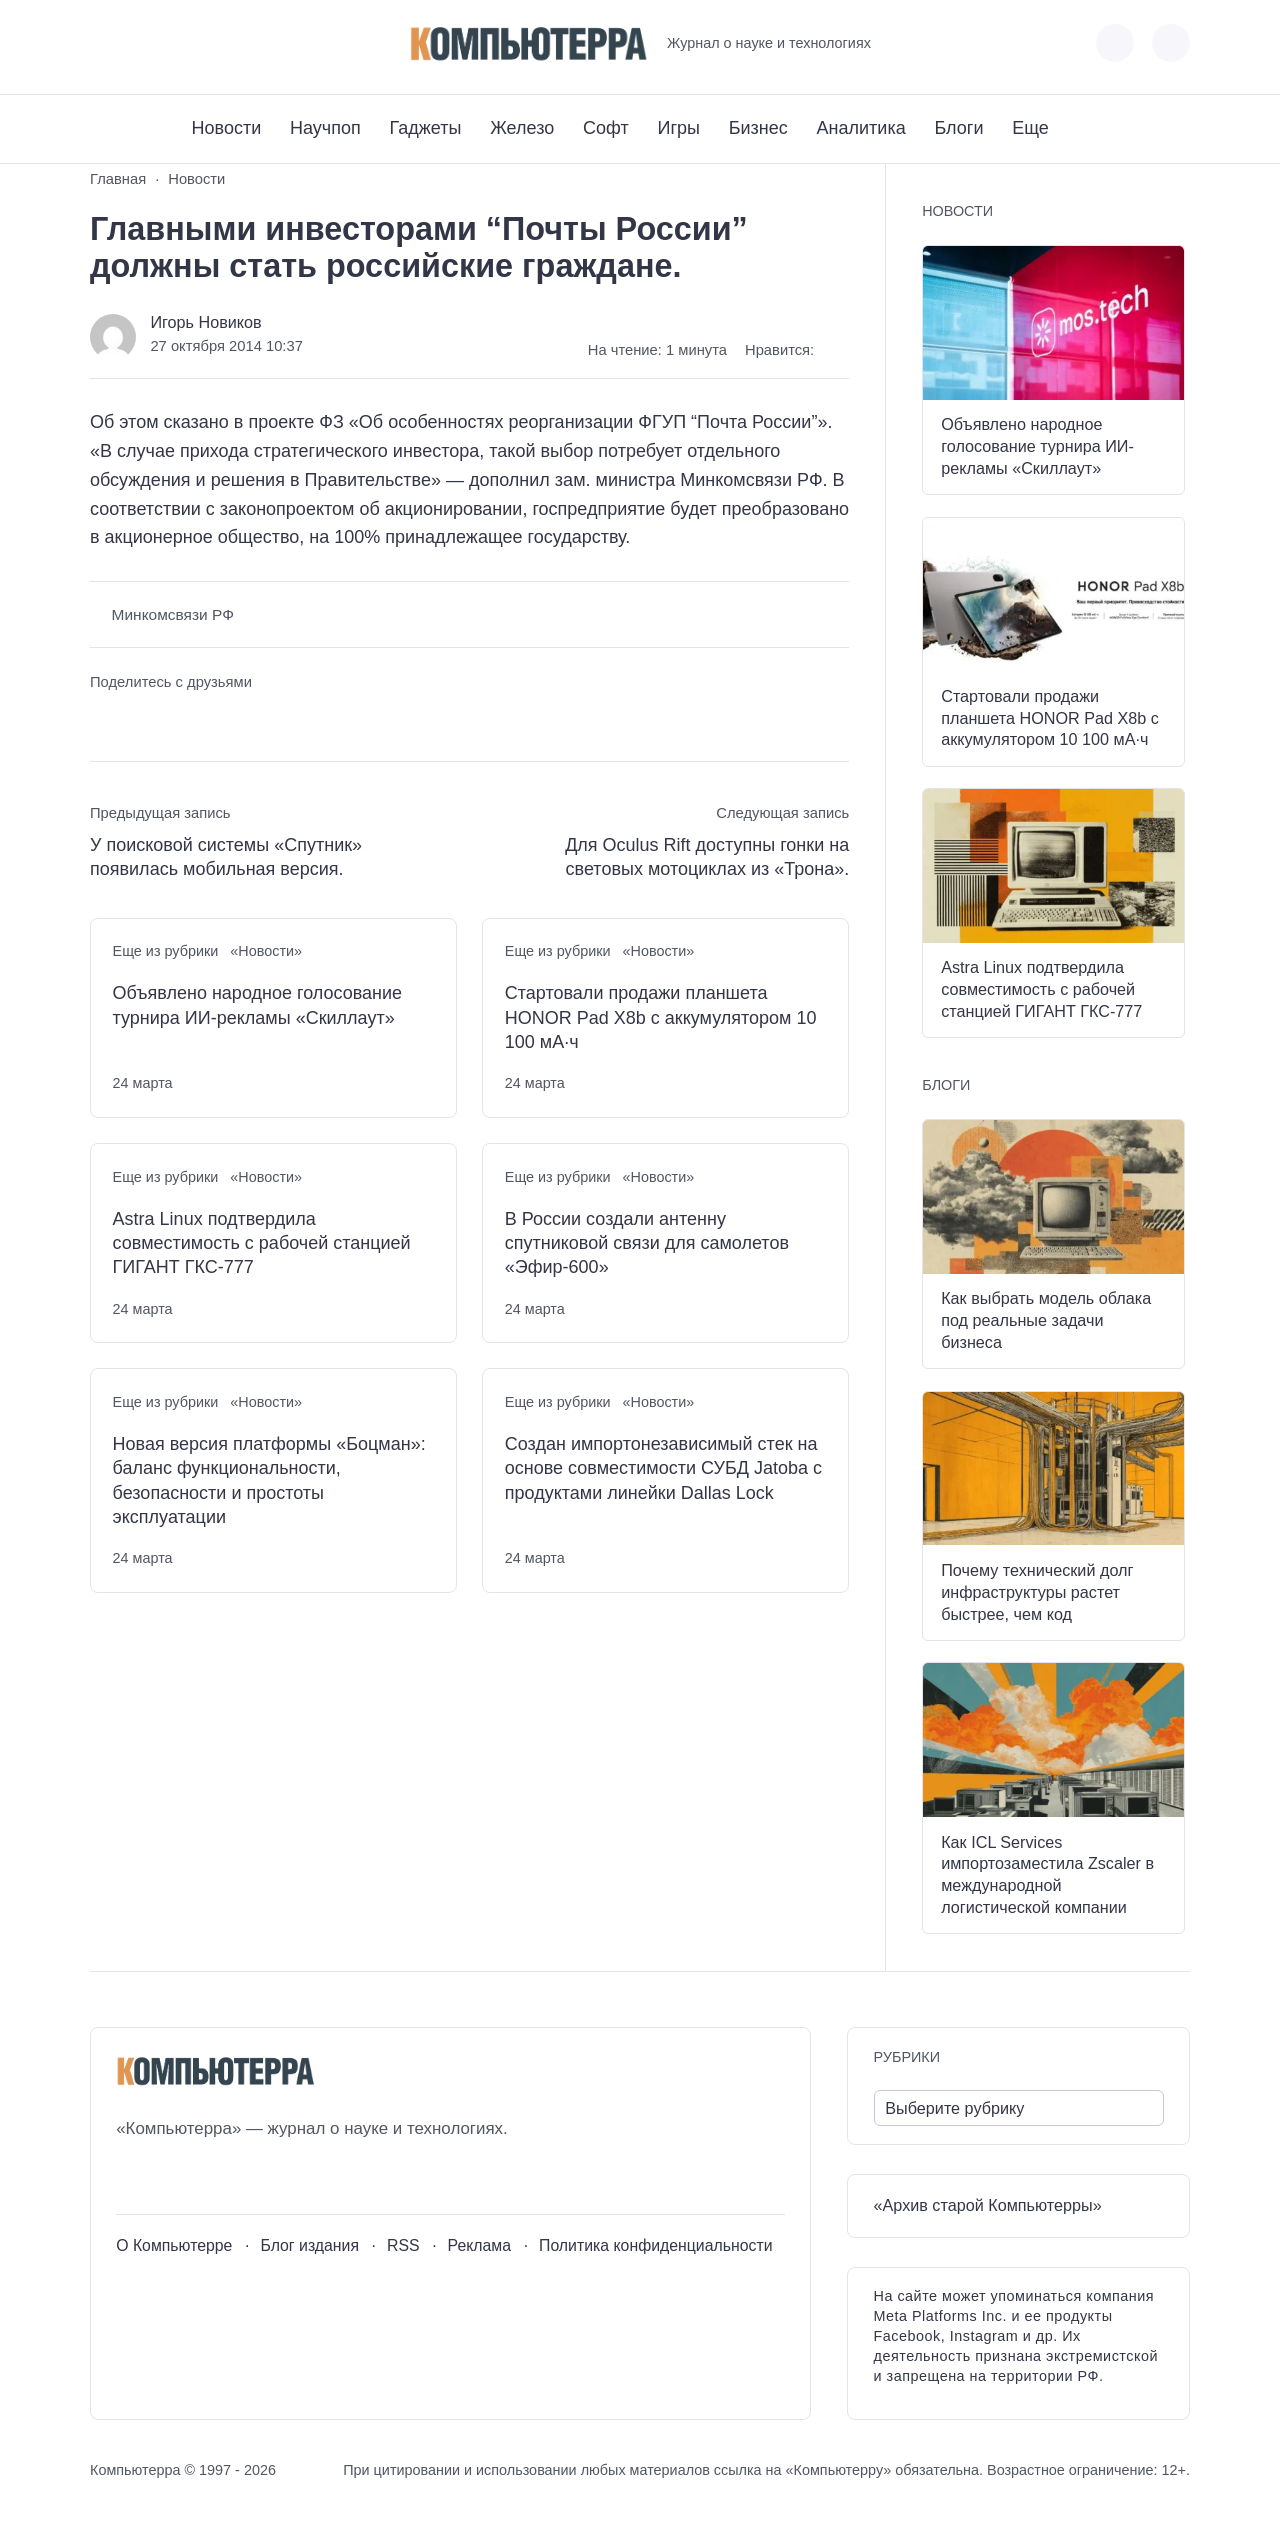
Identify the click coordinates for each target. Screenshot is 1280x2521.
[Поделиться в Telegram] (142, 720)
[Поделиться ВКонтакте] (104, 720)
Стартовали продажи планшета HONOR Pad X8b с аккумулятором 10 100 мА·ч (661, 1017)
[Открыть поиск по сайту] (1171, 43)
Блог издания (309, 2245)
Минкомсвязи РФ (173, 614)
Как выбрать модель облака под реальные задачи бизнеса (1046, 1320)
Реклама (480, 2245)
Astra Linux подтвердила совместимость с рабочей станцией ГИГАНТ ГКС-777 (262, 1243)
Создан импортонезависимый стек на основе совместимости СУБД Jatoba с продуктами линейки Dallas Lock (663, 1468)
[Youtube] (141, 43)
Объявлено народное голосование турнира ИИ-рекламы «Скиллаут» (257, 1005)
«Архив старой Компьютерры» (988, 2205)
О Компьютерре (174, 2245)
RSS (403, 2245)
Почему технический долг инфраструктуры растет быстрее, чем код (1037, 1592)
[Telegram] (178, 43)
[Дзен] (215, 43)
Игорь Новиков (205, 322)
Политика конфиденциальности (656, 2245)
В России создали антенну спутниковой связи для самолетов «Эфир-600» (647, 1243)
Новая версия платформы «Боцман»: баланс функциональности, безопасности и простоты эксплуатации (269, 1480)
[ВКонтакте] (104, 43)
